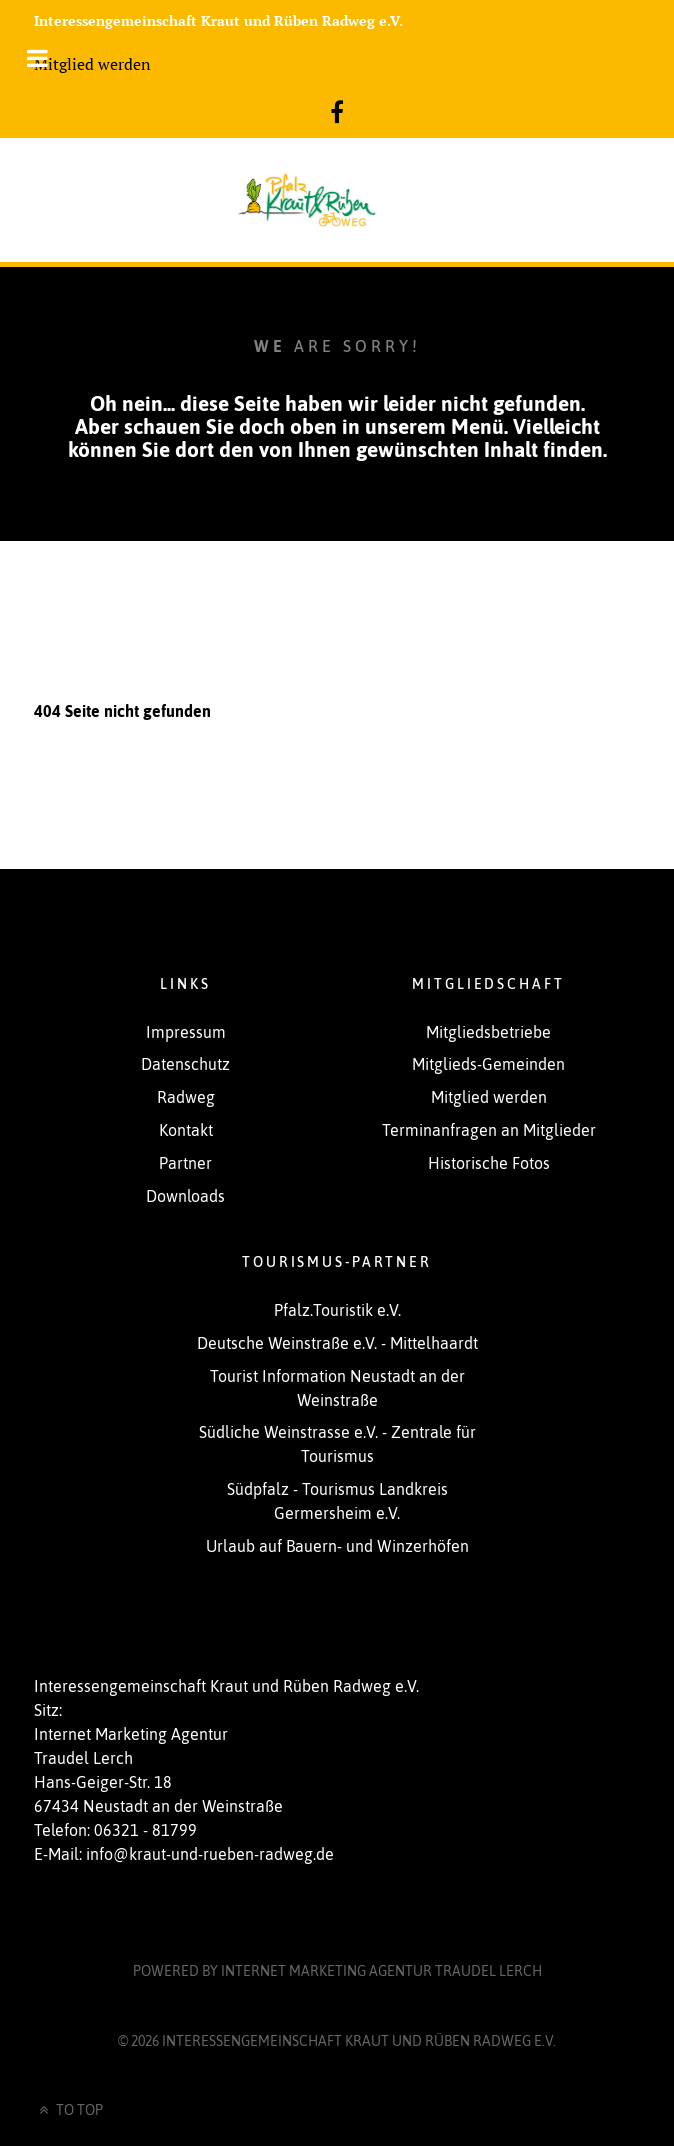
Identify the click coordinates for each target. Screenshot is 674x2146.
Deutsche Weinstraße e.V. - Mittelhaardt (337, 1343)
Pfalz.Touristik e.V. (337, 1310)
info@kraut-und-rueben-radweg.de (210, 1854)
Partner (185, 1163)
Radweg (186, 1097)
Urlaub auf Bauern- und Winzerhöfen (337, 1546)
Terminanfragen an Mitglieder (489, 1130)
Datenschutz (185, 1064)
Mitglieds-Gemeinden (488, 1064)
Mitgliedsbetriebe (488, 1032)
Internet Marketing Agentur (381, 1971)
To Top (68, 2110)
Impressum (186, 1032)
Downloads (185, 1196)
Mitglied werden (92, 64)
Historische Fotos (489, 1163)
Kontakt (186, 1130)
